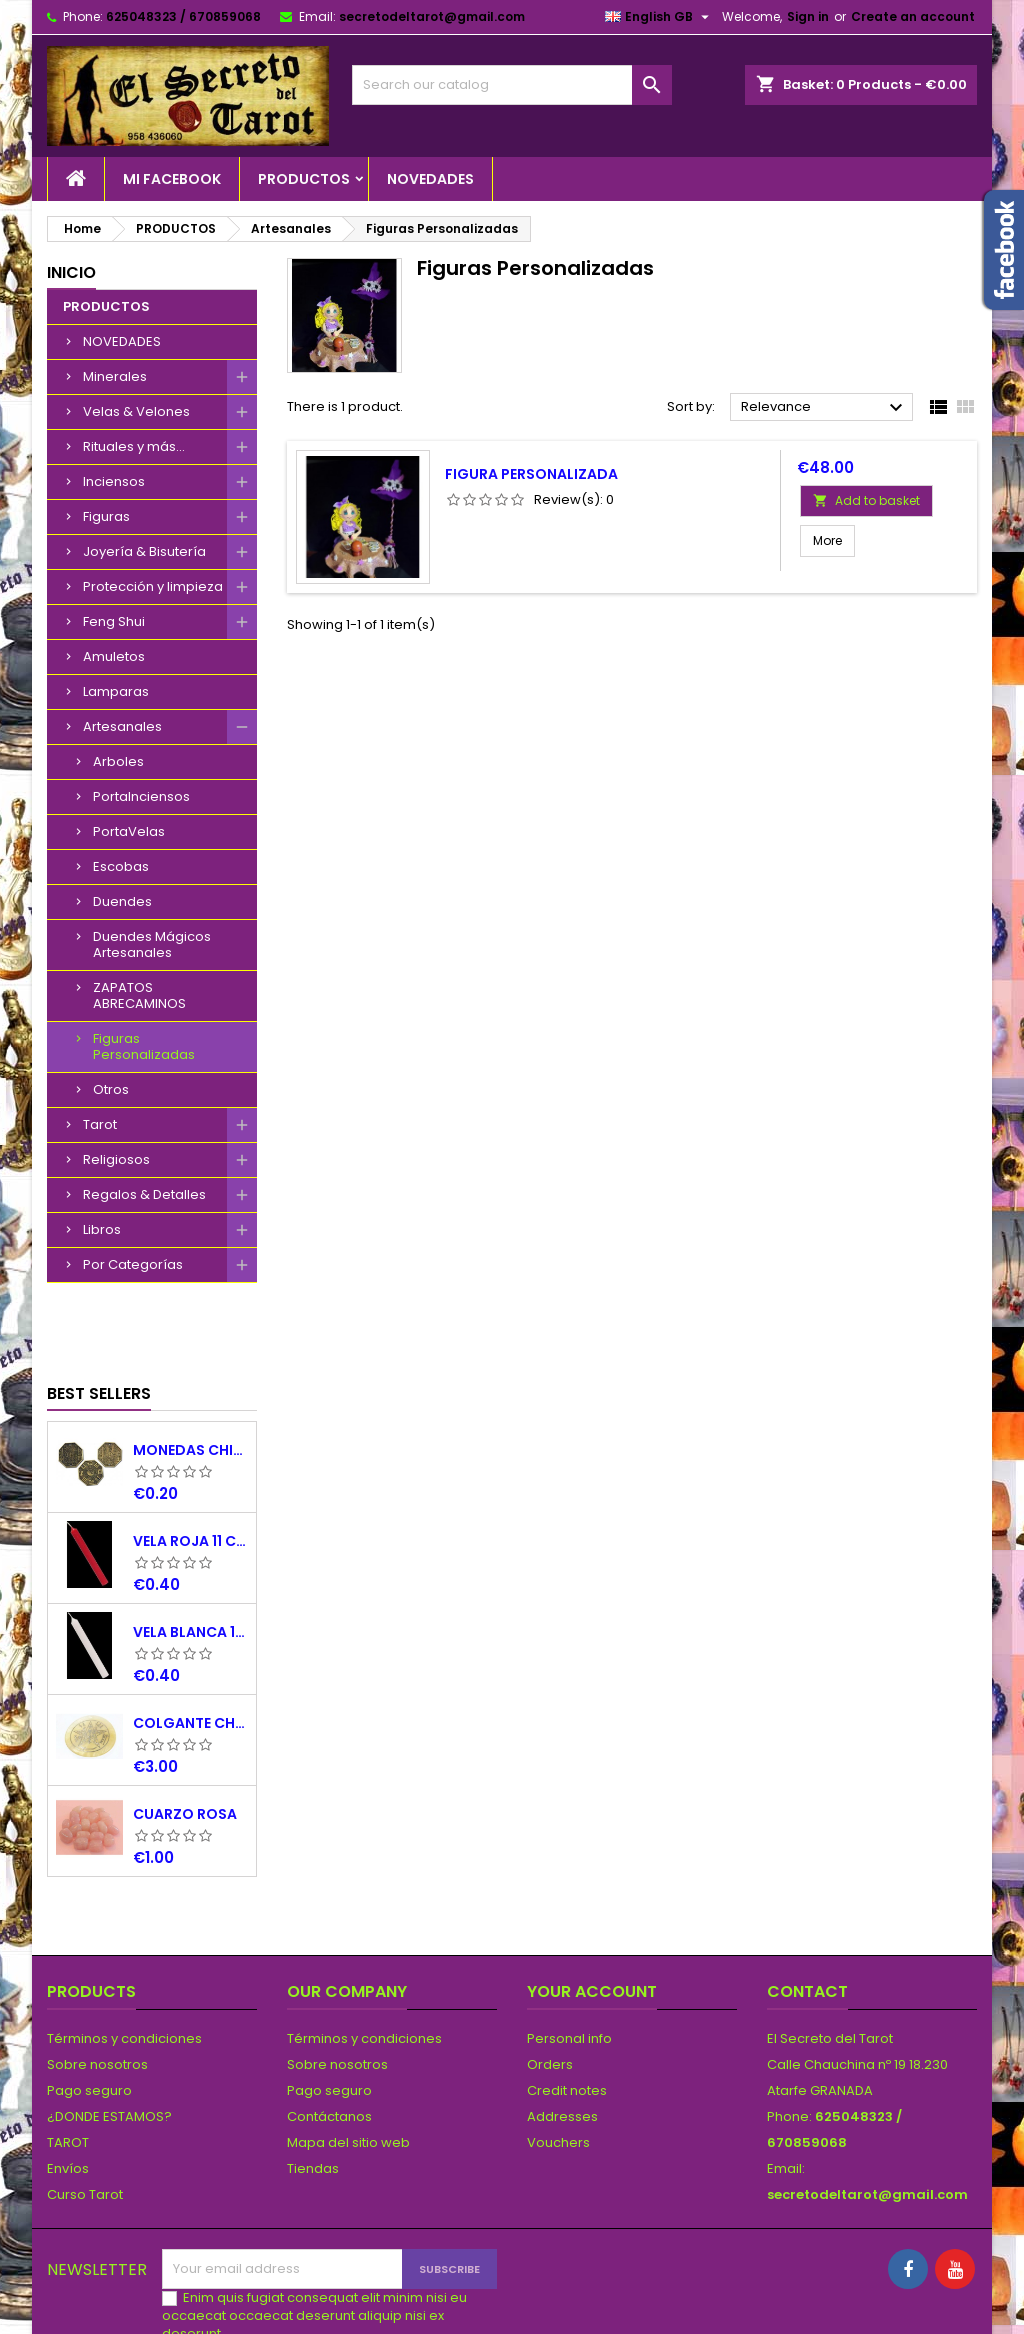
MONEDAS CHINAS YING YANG (190, 1374)
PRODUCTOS (304, 179)
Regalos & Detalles (144, 1194)
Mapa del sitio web (348, 2066)
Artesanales (122, 726)
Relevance (824, 408)
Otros (111, 1089)
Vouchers (558, 2066)
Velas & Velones (136, 411)
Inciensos (114, 481)
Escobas (121, 866)
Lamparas (116, 691)
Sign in (808, 16)
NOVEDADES (430, 179)
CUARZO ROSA (185, 1738)
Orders (550, 1988)
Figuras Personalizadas (144, 1046)
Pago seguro (89, 2014)
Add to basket (866, 500)
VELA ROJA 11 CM (190, 1465)
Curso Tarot (85, 2118)
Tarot (100, 1124)
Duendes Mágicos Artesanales (152, 944)
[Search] (512, 85)
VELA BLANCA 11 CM (190, 1556)
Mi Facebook (172, 179)
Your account (592, 1915)
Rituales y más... (134, 446)
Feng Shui (114, 621)
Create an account (913, 16)
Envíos (68, 2092)
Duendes (122, 901)
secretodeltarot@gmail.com (432, 16)
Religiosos (116, 1159)
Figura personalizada (531, 474)
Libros (102, 1229)
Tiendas (313, 2092)
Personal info (569, 1962)
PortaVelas (129, 831)
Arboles (118, 761)
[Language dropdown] (659, 17)
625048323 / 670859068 (183, 16)
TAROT (68, 2066)
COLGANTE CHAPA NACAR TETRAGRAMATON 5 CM (190, 1647)
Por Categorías (133, 1264)
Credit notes (567, 2014)
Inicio (71, 272)
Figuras (106, 516)
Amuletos (114, 656)
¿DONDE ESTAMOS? (109, 2040)
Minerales (115, 376)
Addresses (562, 2040)
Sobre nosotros (97, 1988)
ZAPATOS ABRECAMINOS (139, 995)
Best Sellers (99, 1317)
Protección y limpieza (153, 586)
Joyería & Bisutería (144, 551)
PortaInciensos (141, 796)
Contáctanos (329, 2040)
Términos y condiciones (124, 1962)
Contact (807, 1915)
